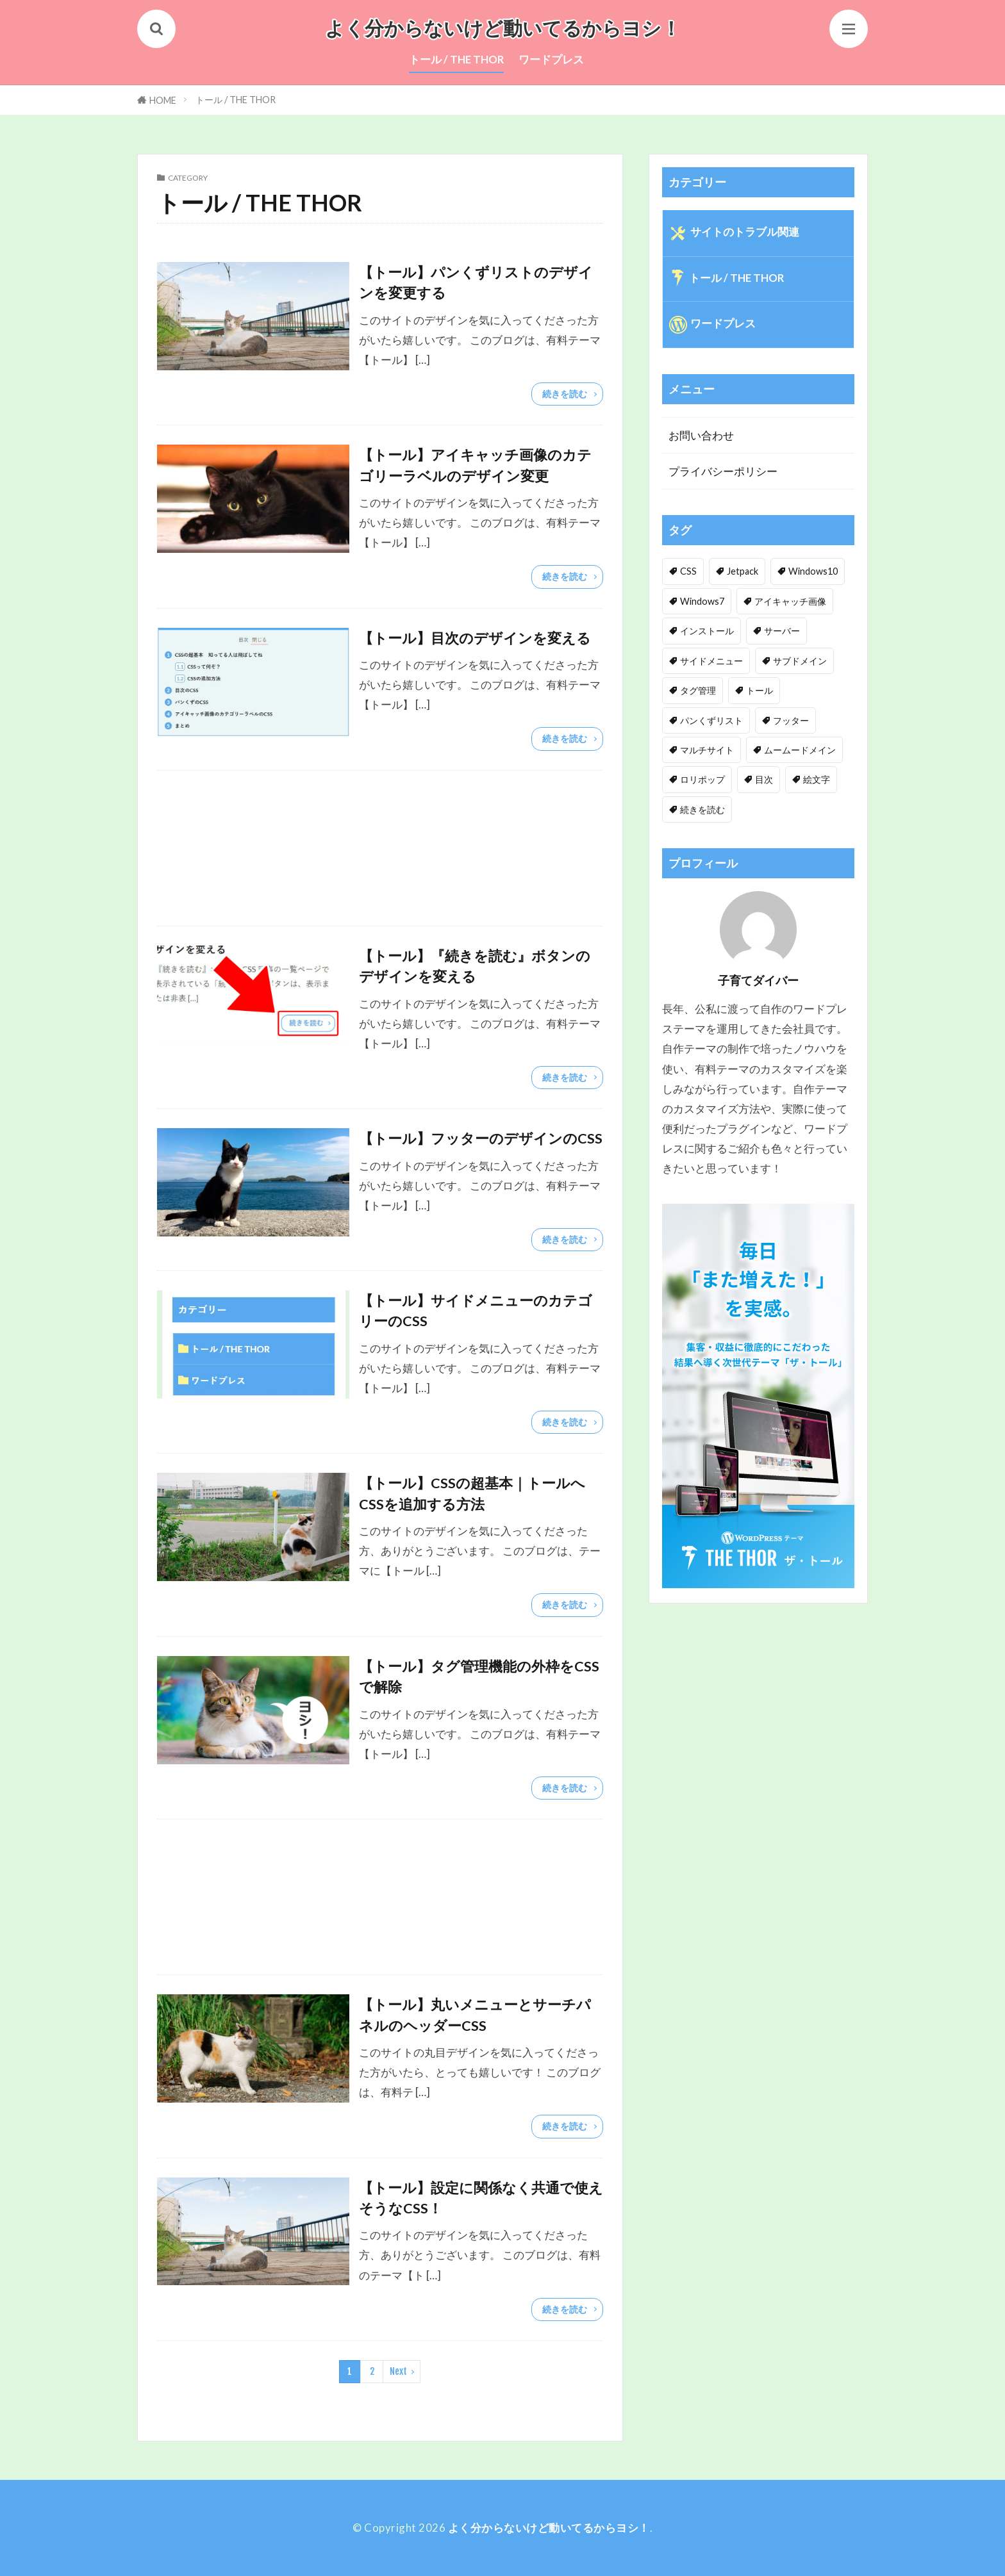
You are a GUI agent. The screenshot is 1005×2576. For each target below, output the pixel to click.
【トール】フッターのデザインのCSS (480, 1138)
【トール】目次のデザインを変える (475, 638)
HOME (162, 100)
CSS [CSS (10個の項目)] (688, 571)
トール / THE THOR (456, 59)
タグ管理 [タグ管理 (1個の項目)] (698, 690)
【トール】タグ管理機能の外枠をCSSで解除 (479, 1676)
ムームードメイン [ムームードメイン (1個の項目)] (800, 749)
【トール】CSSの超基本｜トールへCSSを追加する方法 (472, 1493)
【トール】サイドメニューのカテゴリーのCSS (475, 1310)
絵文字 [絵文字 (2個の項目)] (816, 779)
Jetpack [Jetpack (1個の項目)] (742, 571)
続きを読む (564, 393)
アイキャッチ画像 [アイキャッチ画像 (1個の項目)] (790, 601)
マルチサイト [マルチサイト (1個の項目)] (707, 749)
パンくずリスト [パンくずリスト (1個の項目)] (711, 720)
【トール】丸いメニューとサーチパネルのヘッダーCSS (475, 2014)
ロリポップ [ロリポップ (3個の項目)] (702, 779)
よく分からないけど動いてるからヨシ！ (503, 28)
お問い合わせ (701, 435)
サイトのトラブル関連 (744, 231)
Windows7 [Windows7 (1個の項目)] (702, 601)
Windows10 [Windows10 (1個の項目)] (813, 571)
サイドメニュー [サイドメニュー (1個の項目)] (711, 660)
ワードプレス (551, 59)
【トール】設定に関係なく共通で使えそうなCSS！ (481, 2198)
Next (398, 2371)
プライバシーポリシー (723, 471)
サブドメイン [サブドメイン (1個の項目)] (800, 660)
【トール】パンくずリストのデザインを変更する (476, 282)
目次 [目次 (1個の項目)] (764, 779)
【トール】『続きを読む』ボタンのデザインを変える (474, 966)
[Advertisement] (380, 848)
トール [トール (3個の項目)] (759, 690)
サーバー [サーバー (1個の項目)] (782, 630)
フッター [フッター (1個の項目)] (791, 720)
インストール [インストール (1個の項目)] (707, 630)
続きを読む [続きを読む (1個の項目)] (702, 809)
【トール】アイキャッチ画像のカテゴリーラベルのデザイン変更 (475, 465)
